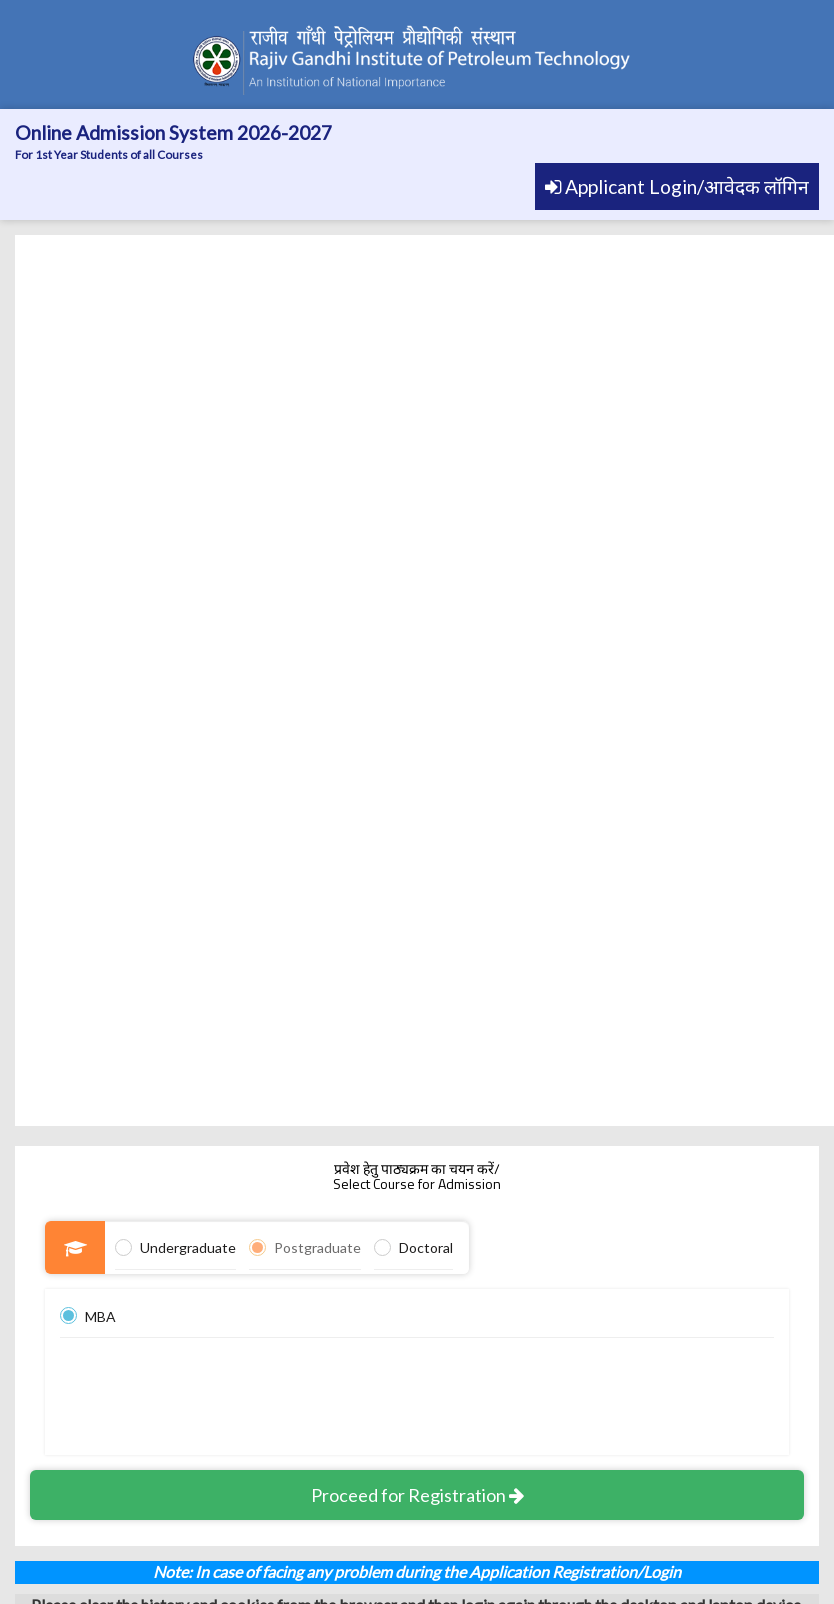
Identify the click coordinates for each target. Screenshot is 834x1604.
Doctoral (426, 1247)
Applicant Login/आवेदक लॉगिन (677, 186)
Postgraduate (317, 1247)
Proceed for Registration (417, 1495)
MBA (100, 1316)
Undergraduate (188, 1247)
